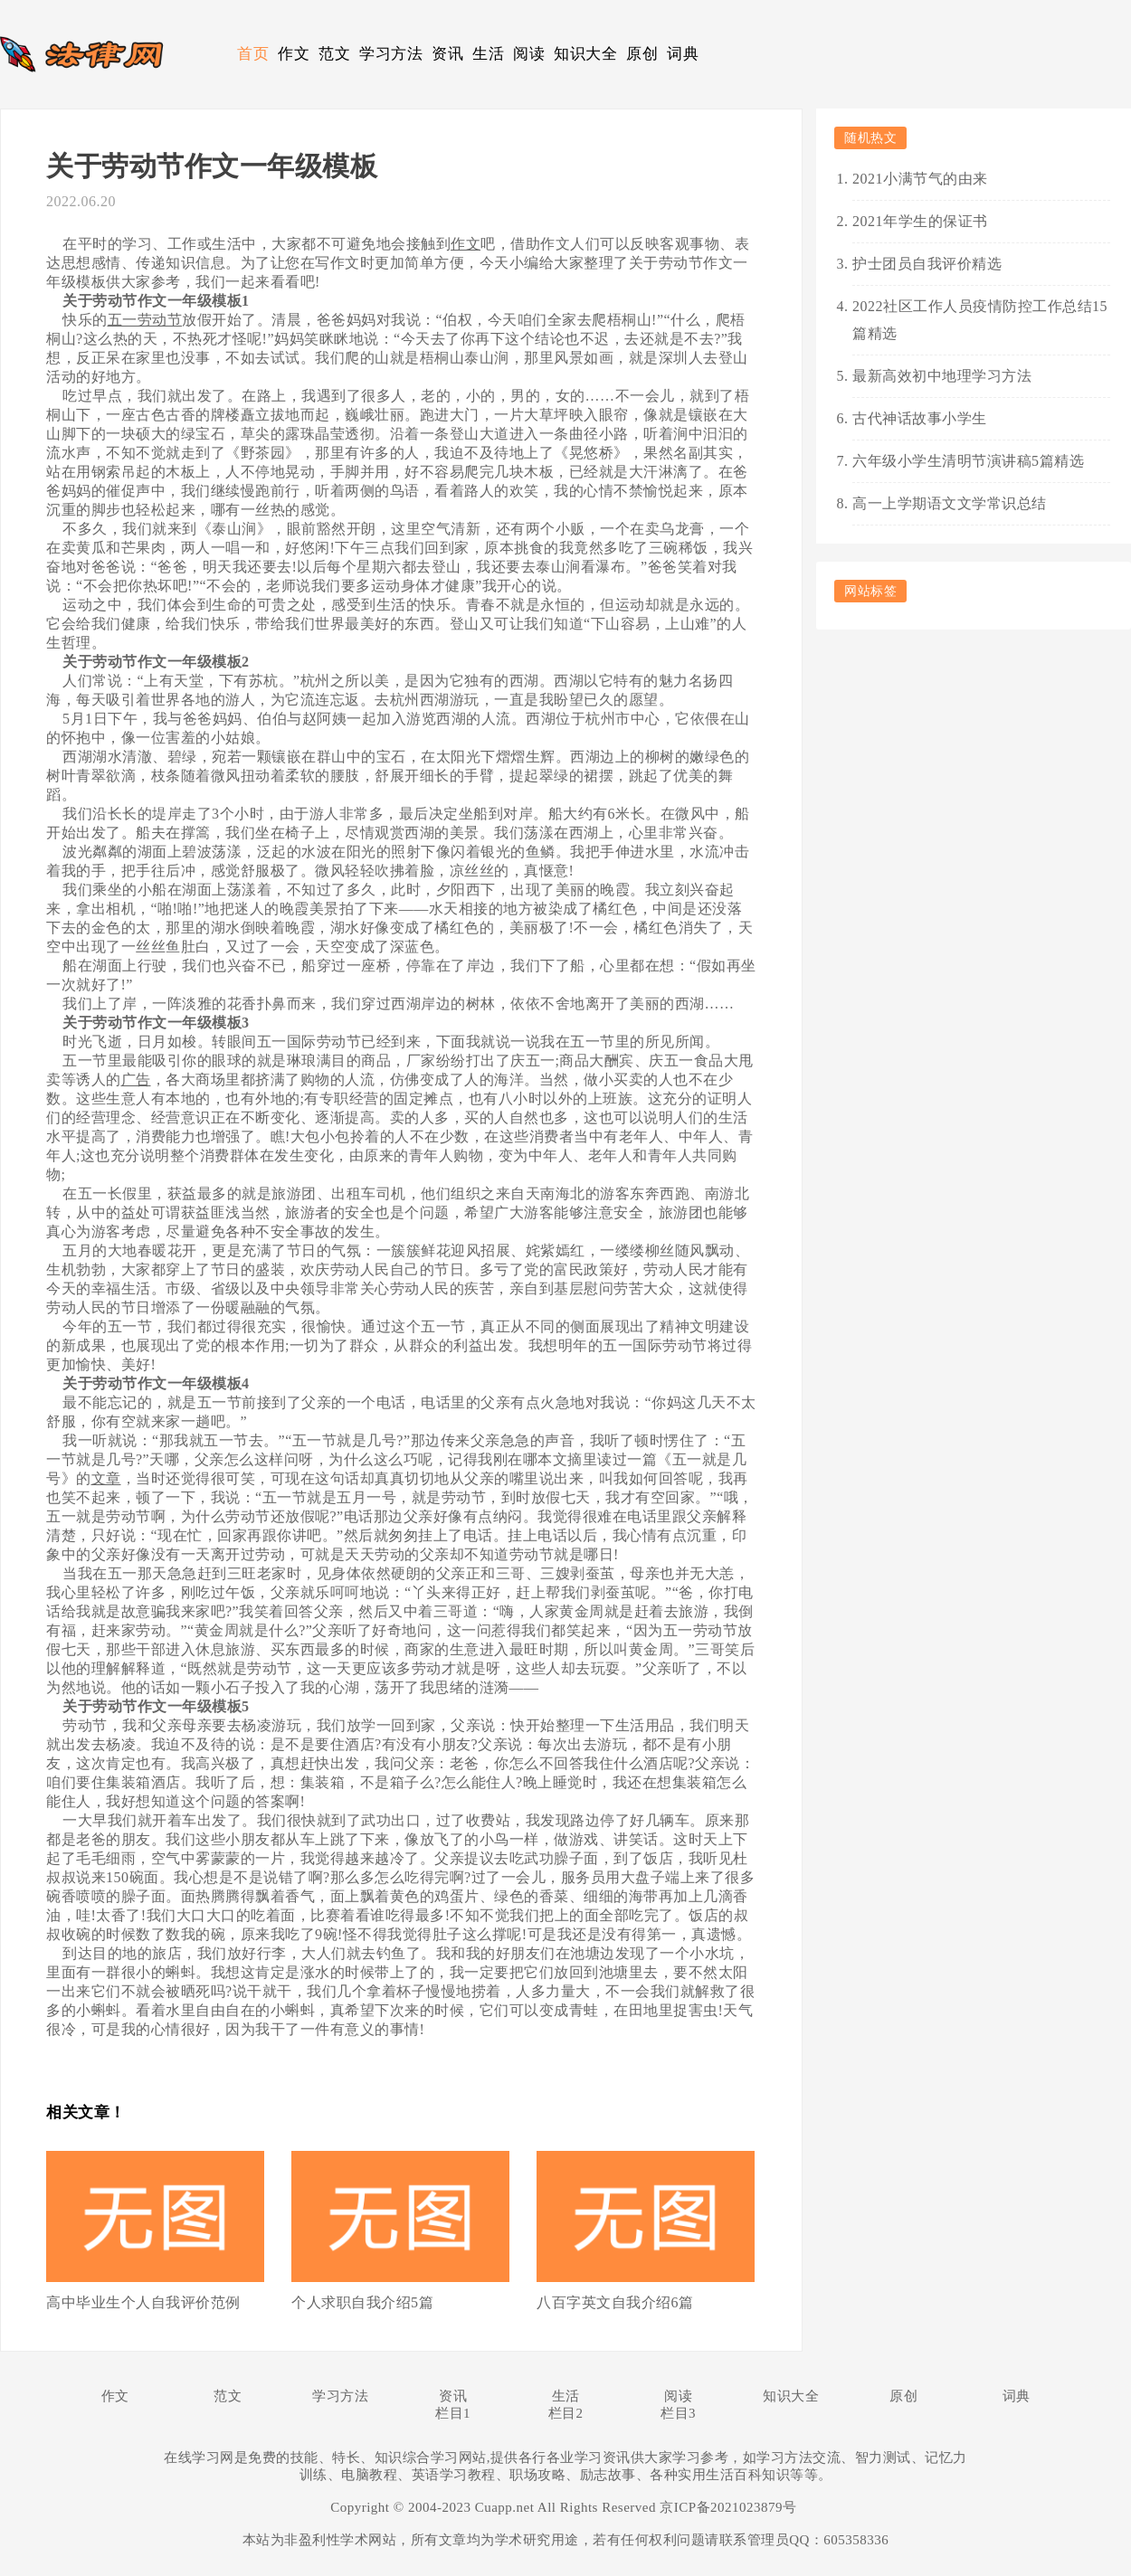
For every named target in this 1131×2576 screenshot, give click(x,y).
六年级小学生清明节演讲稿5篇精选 (968, 461)
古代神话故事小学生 (919, 418)
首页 (253, 53)
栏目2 (566, 2413)
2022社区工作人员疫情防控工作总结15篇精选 (979, 319)
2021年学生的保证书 (920, 221)
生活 (488, 53)
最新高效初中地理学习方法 (941, 376)
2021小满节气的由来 (920, 178)
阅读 (529, 53)
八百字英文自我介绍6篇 (615, 2302)
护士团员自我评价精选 (927, 263)
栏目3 (678, 2413)
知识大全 (585, 53)
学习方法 (391, 53)
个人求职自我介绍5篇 (362, 2302)
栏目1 (452, 2413)
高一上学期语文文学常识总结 (949, 503)
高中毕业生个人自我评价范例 (143, 2302)
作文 (293, 53)
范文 (334, 53)
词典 (683, 53)
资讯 (447, 53)
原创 (642, 53)
